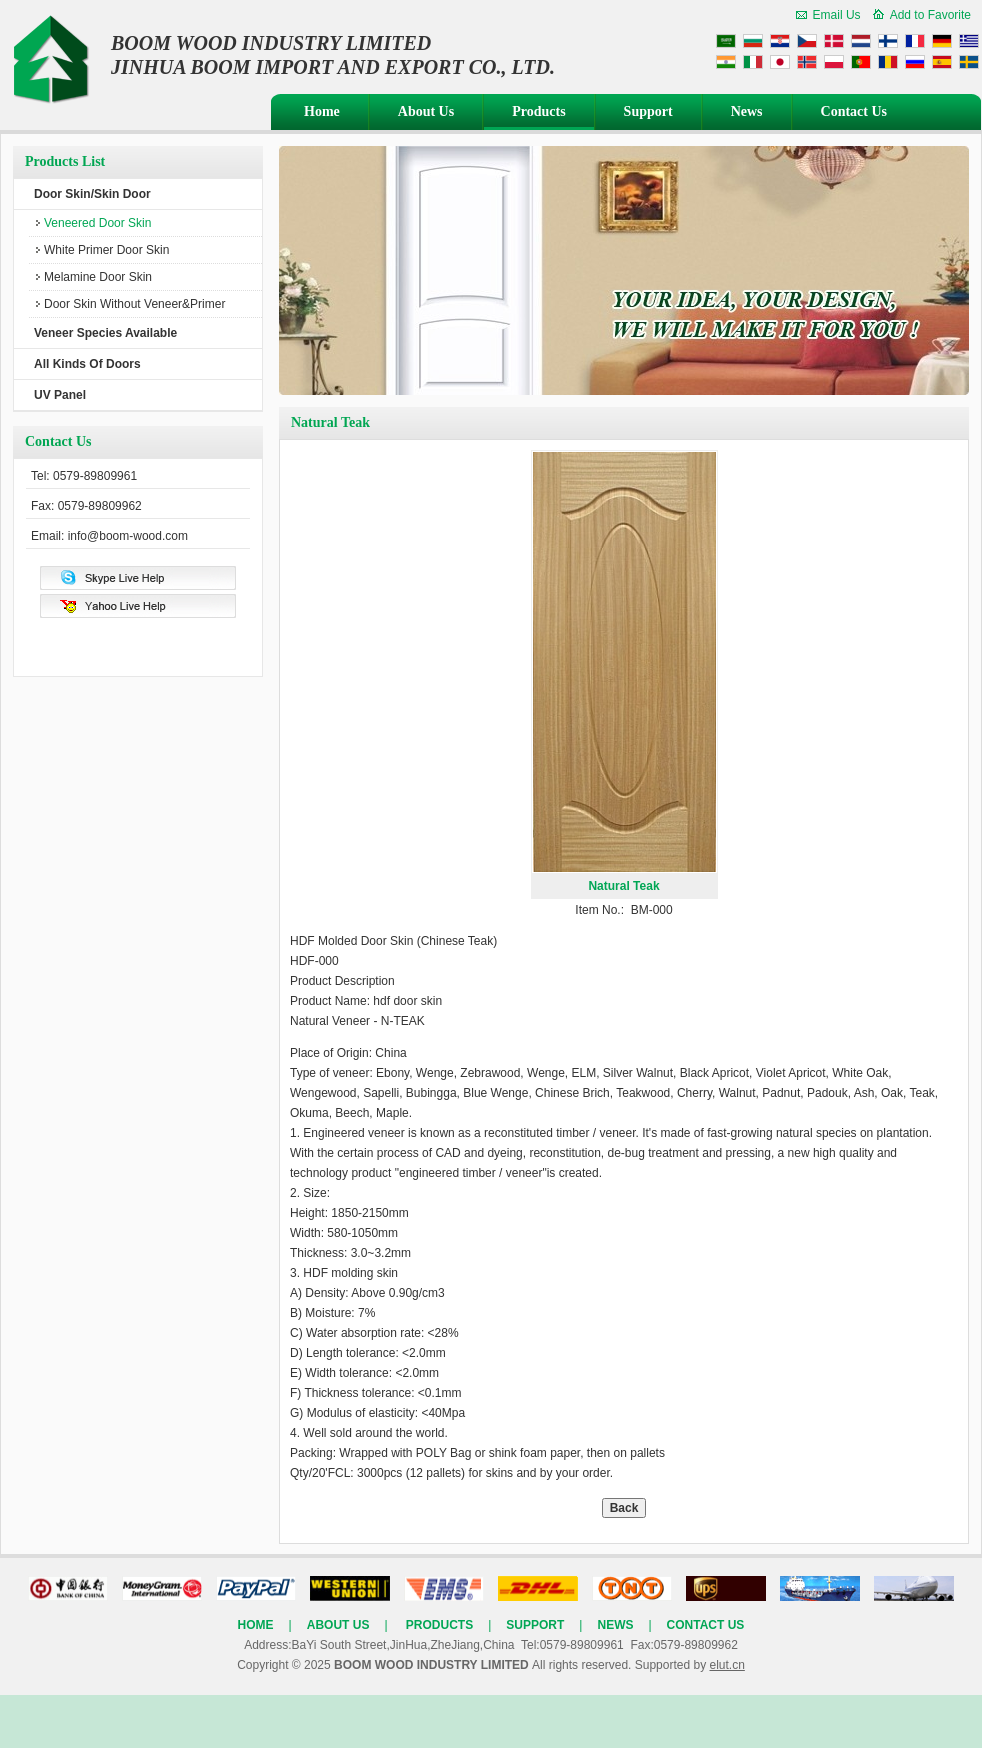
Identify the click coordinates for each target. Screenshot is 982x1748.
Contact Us (854, 111)
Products (538, 111)
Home (322, 111)
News (747, 111)
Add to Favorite (930, 15)
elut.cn (726, 1665)
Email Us (837, 15)
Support (648, 111)
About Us (426, 111)
